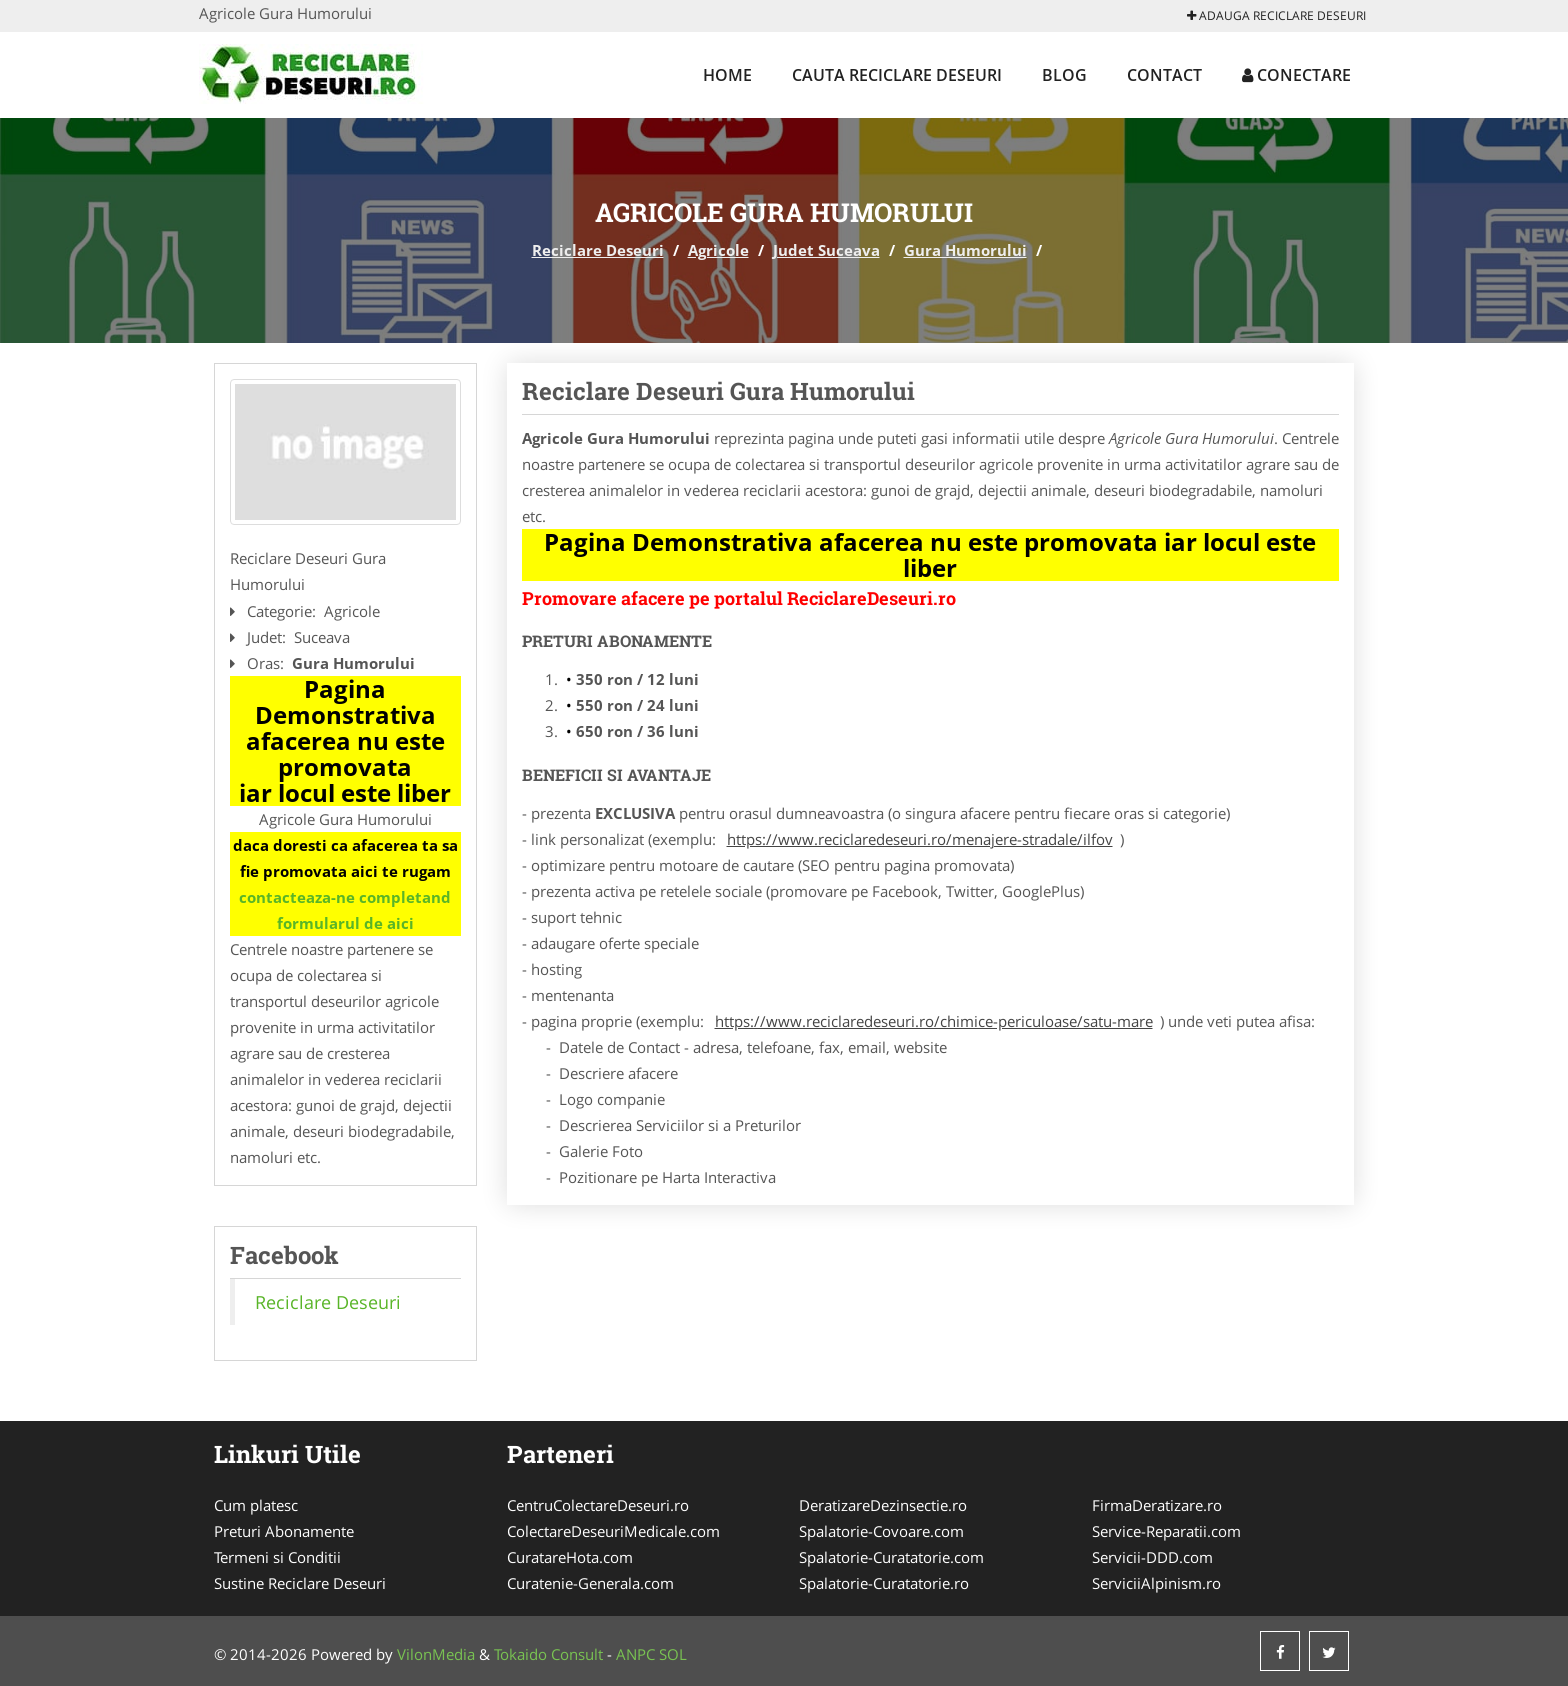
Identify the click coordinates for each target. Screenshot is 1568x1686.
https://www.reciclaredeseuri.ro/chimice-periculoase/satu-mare (934, 1021)
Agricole (718, 250)
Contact (1164, 75)
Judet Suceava (826, 250)
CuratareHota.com (570, 1557)
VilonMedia (436, 1654)
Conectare (1296, 75)
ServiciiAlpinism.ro (1156, 1583)
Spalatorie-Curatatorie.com (891, 1557)
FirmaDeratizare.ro (1157, 1505)
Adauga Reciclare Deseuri (1276, 15)
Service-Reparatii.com (1166, 1531)
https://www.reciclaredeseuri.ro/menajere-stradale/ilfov (920, 839)
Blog (1064, 75)
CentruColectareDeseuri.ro (598, 1505)
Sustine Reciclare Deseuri (300, 1583)
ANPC (635, 1654)
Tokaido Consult (548, 1654)
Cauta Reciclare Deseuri (897, 75)
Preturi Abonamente (284, 1531)
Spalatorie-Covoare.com (881, 1531)
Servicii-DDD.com (1152, 1557)
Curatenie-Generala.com (590, 1583)
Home (727, 75)
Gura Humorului (965, 250)
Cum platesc (256, 1505)
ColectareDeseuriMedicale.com (613, 1531)
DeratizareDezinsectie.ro (883, 1505)
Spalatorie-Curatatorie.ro (884, 1583)
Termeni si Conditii (277, 1557)
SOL (673, 1654)
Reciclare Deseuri (598, 250)
